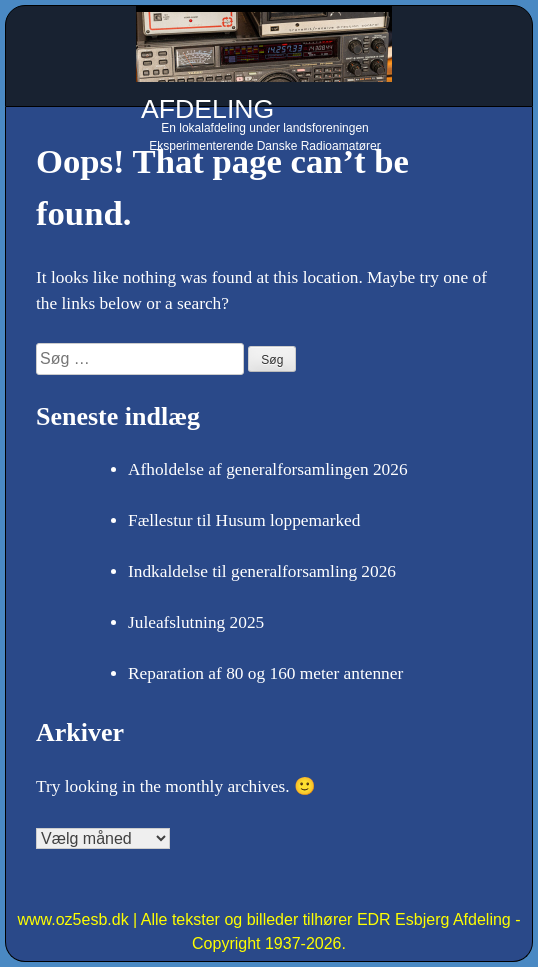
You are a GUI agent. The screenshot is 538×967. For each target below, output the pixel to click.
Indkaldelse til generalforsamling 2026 (262, 571)
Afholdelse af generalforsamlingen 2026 (268, 469)
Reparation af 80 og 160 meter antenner (265, 673)
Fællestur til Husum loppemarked (244, 520)
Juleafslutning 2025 (196, 622)
